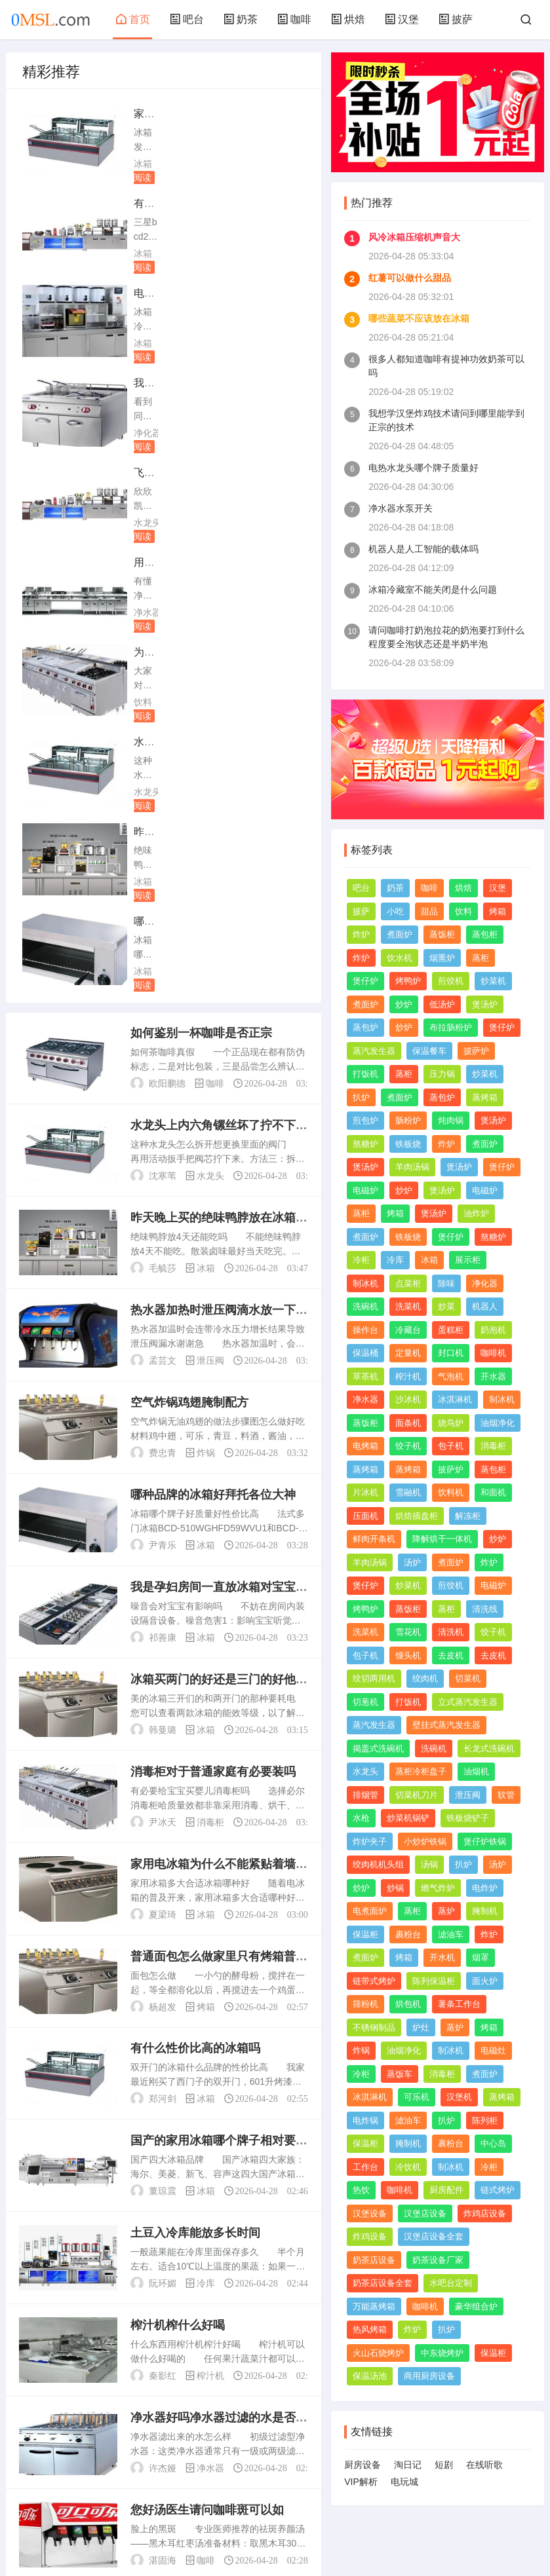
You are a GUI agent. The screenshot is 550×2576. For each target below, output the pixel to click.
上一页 (96, 2427)
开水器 (493, 1376)
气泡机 (450, 1376)
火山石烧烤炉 (378, 2353)
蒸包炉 (365, 1027)
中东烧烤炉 (442, 2353)
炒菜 (446, 1306)
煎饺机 (450, 981)
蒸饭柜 (442, 934)
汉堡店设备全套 (433, 2236)
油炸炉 (476, 1213)
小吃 (395, 911)
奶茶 (241, 19)
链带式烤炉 (374, 1981)
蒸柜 (480, 958)
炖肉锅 (450, 1120)
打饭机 (365, 1074)
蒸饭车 (399, 2074)
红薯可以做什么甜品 (409, 277)
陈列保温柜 (433, 1981)
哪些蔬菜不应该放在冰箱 (418, 318)
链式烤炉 (498, 2190)
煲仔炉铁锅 (484, 1841)
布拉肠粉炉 (450, 1027)
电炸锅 (365, 2120)
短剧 (444, 2464)
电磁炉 (365, 1190)
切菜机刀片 (416, 1795)
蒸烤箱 (485, 1097)
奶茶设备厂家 (437, 2260)
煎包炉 (365, 1120)
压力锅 (442, 1074)
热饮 (361, 2190)
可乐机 (416, 2097)
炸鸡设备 (370, 2236)
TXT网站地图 (342, 2535)
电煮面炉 (370, 1911)
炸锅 (206, 1004)
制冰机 (365, 1283)
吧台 (187, 19)
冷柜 (361, 1260)
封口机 (450, 1353)
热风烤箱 (370, 2329)
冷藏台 (408, 1330)
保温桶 (365, 1353)
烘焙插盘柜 (416, 1516)
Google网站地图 (275, 2535)
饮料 (143, 433)
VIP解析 (361, 2481)
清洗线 (485, 1609)
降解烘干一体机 (442, 1539)
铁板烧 (408, 1144)
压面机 (365, 1516)
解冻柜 (468, 1516)
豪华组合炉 (476, 2306)
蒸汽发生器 (374, 1051)
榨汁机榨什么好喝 (177, 1877)
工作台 (365, 2167)
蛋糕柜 (450, 1330)
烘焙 (348, 19)
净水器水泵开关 (400, 508)
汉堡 (402, 19)
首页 (133, 19)
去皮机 (450, 1655)
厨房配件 (446, 2190)
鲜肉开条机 (374, 1539)
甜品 (429, 911)
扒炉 (361, 1097)
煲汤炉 (485, 1004)
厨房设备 (362, 2464)
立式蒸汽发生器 (468, 1702)
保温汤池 (370, 2376)
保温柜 (365, 1934)
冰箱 (143, 164)
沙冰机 (408, 1399)
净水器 (295, 343)
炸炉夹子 (370, 1841)
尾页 (261, 2427)
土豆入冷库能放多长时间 (195, 1785)
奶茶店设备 (374, 2260)
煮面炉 (399, 934)
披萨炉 (476, 1051)
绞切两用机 (374, 1678)
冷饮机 (408, 2167)
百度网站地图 (206, 2535)
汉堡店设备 (425, 2213)
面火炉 (485, 1981)
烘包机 (408, 2004)
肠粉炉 (408, 1120)
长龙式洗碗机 (489, 1748)
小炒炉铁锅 (425, 1841)
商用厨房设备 (429, 2376)
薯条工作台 (459, 2004)
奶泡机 (493, 1330)
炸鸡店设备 (484, 2213)
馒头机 (408, 1655)
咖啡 (294, 19)
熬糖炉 (365, 1144)
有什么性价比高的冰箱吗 (195, 1600)
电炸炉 (485, 1888)
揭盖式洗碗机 (378, 1748)
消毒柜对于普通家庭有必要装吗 (213, 1323)
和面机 (493, 1492)
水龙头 (147, 343)
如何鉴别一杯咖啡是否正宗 (201, 584)
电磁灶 (493, 2050)
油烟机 (476, 1771)
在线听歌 (484, 2464)
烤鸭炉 (408, 981)
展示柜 (468, 1260)
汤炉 (412, 1562)
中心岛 (493, 2143)
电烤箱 (365, 1446)
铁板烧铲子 (467, 1818)
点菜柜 (408, 1283)
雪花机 (408, 1632)
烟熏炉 (442, 958)
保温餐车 (429, 1051)
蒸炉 (446, 1911)
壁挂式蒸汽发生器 (446, 1725)
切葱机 (365, 1702)
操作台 (365, 1330)
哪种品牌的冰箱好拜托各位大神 (213, 1046)
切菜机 (468, 1678)
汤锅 (429, 1864)
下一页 (223, 2427)
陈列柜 (485, 2120)
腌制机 (485, 1911)
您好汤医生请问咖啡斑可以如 (207, 2062)
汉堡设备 (370, 2213)
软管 (506, 1795)
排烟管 (365, 1795)
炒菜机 (493, 981)
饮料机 (450, 1492)
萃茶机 (365, 1376)
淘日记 (408, 2464)
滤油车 (450, 1934)
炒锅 (395, 1888)
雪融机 (408, 1492)
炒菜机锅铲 (408, 1818)
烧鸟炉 (450, 1423)
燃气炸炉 (438, 1888)
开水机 (442, 1957)
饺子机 (408, 1446)
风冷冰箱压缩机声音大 (414, 237)
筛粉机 (365, 2004)
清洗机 (450, 1632)
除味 (446, 1283)
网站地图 (153, 2535)
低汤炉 (442, 1004)
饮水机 (399, 958)
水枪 (361, 1818)
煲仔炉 (365, 981)
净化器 (295, 253)
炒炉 (403, 1004)
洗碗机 (365, 1306)
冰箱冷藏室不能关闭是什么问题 (432, 589)
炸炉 (361, 934)
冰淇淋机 (455, 1399)
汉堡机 (459, 2097)
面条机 (408, 1423)
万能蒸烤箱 (374, 2306)
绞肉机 (425, 1678)
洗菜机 (408, 1306)
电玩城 (404, 2481)
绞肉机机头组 (378, 1864)
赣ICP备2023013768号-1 (421, 2535)
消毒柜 (210, 1374)
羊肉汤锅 (412, 1167)
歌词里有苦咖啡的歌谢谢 (195, 2154)
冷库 (206, 1835)
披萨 (456, 19)
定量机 (408, 1353)
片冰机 (365, 1492)
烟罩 (480, 1957)
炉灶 (420, 2027)
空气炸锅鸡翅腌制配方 (189, 954)
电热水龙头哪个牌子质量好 (423, 467)
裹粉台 (408, 1934)
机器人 (485, 1306)
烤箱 (206, 1558)
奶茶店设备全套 (382, 2283)
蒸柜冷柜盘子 (420, 1771)
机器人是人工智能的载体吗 (423, 549)
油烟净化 (498, 1423)
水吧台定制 (450, 2283)
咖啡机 (493, 1353)
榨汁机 (210, 1928)
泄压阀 (210, 912)
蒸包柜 (485, 934)
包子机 (450, 1446)
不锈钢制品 (374, 2027)
